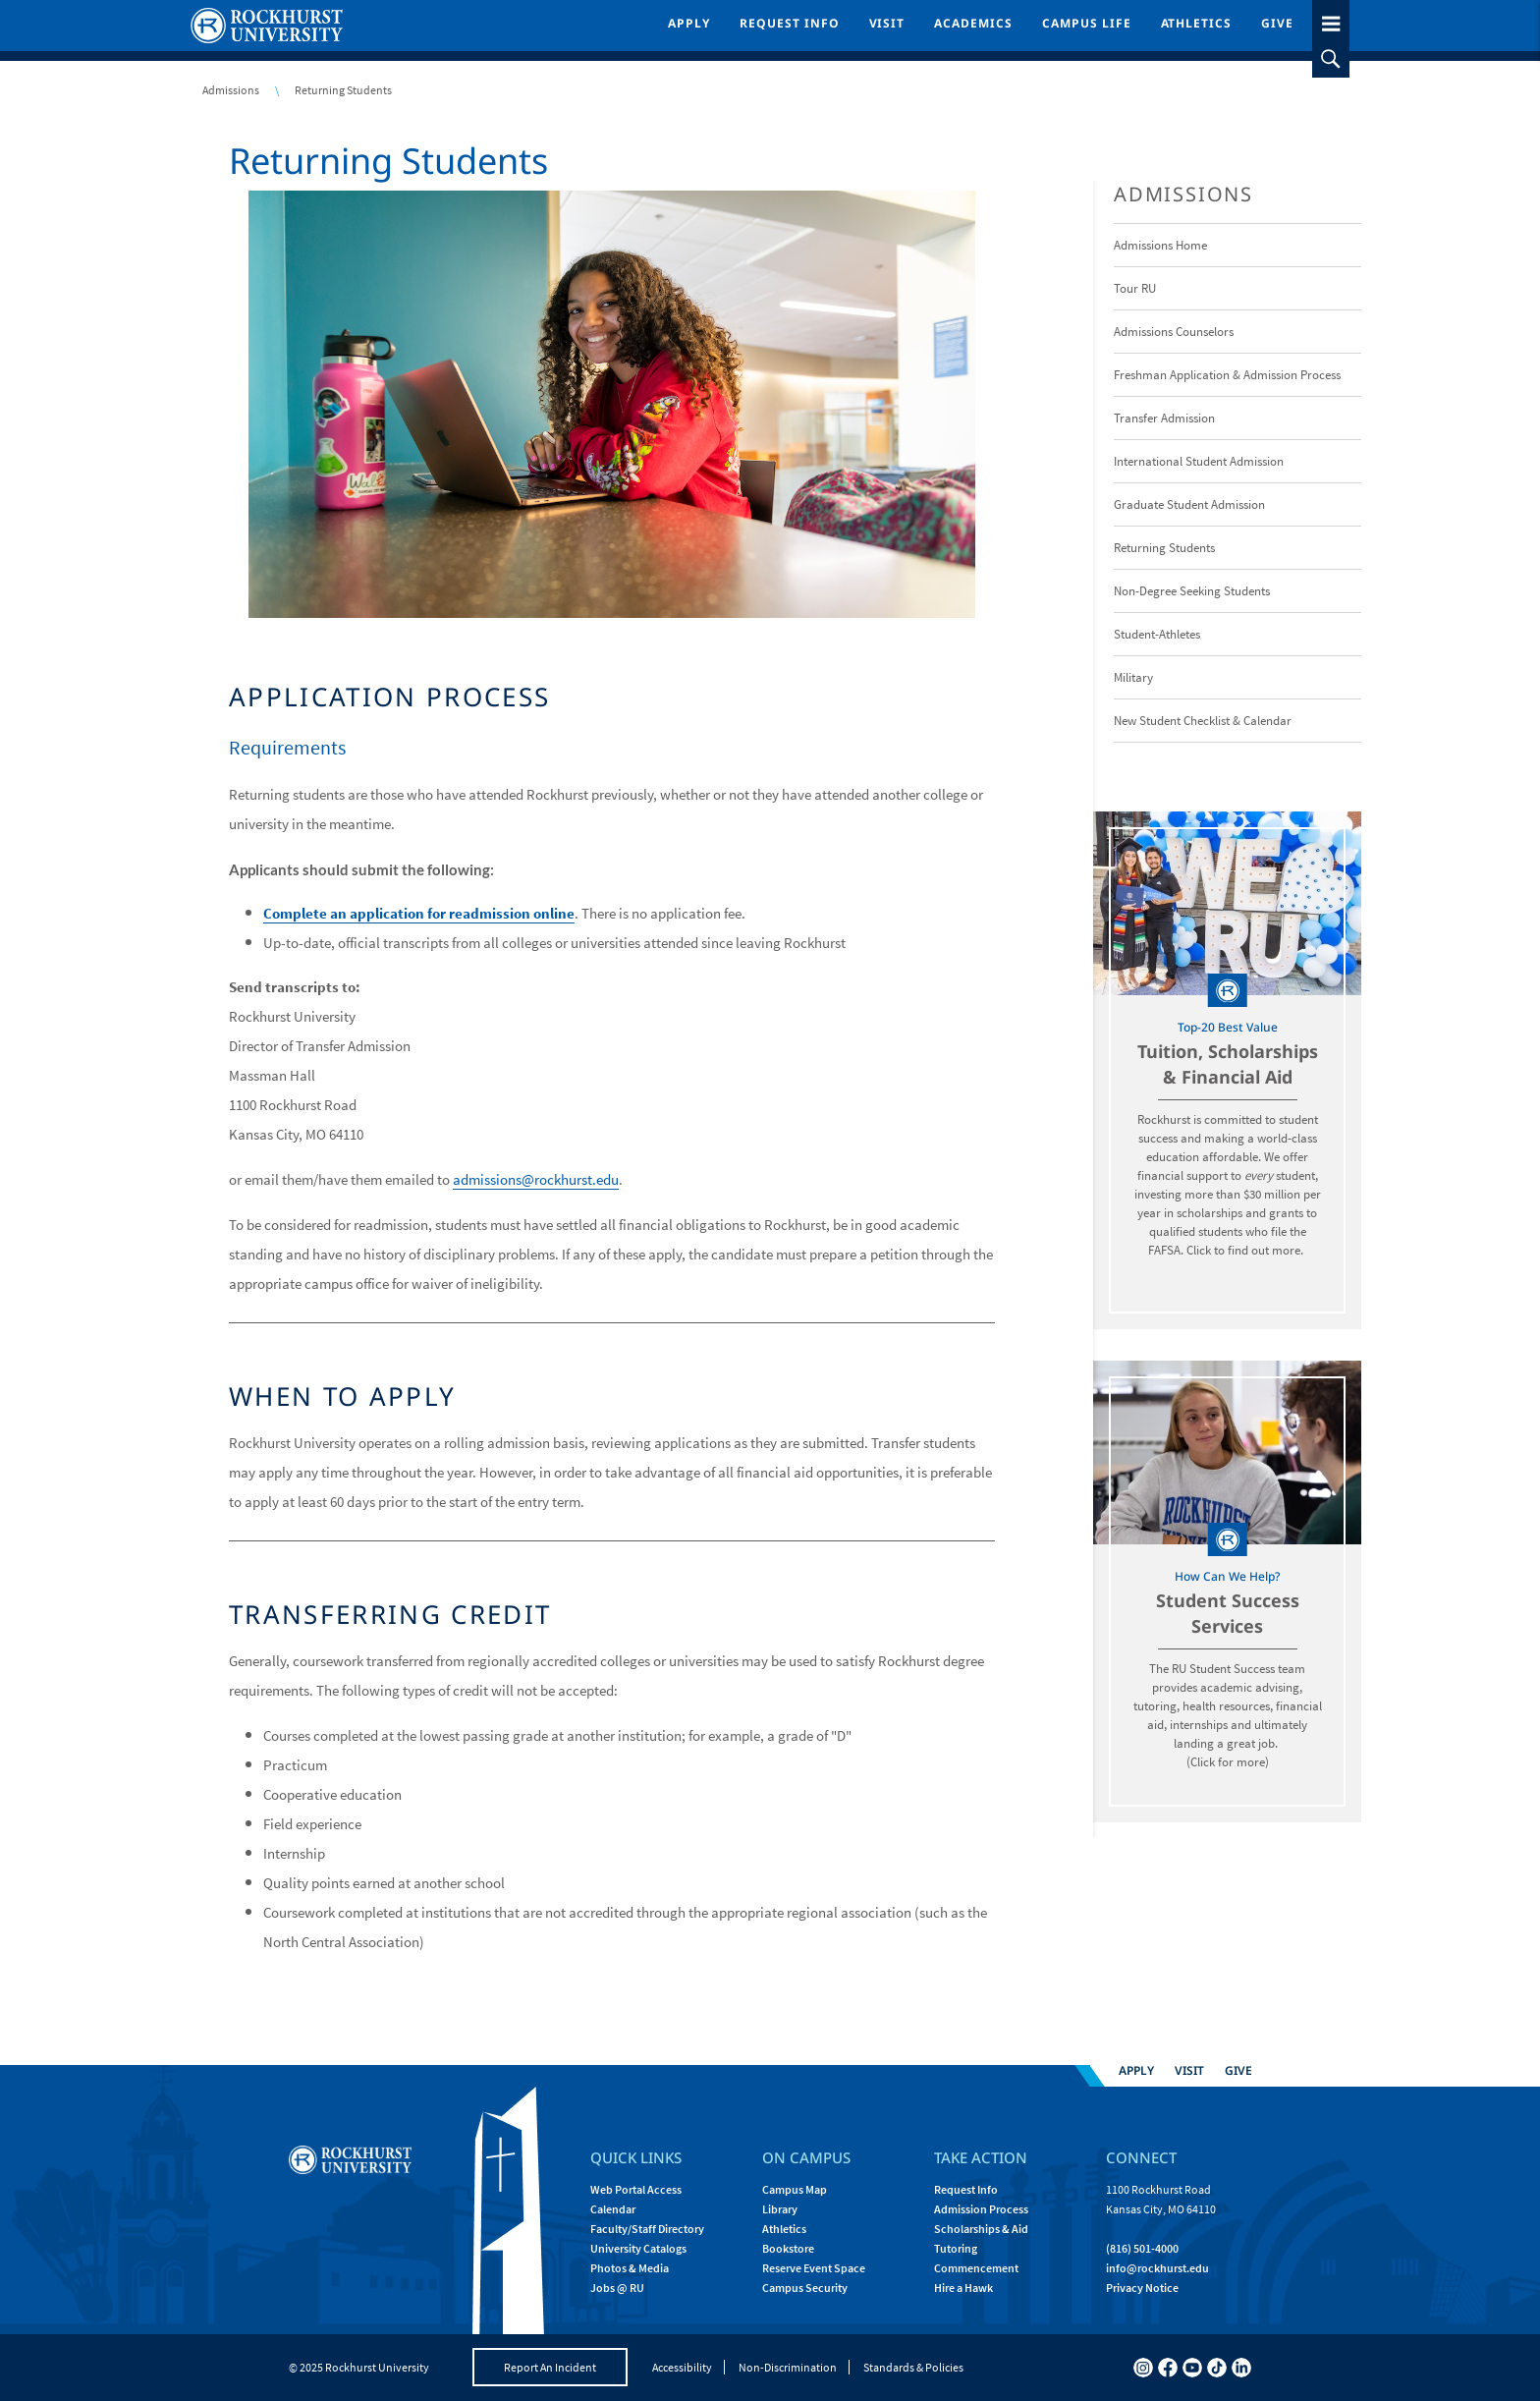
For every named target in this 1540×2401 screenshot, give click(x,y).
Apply (689, 23)
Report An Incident (550, 2367)
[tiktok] (1217, 2367)
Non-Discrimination (788, 2367)
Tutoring (955, 2248)
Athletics (1197, 23)
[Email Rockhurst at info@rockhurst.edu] (1157, 2268)
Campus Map (794, 2189)
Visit (887, 23)
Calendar (612, 2209)
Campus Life (1086, 23)
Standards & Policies (913, 2367)
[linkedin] (1241, 2367)
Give (1277, 23)
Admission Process (981, 2209)
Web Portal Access (636, 2189)
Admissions (230, 90)
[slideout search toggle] (1330, 59)
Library (780, 2209)
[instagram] (1143, 2367)
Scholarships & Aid (981, 2228)
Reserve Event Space (813, 2268)
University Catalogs (638, 2248)
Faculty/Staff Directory (647, 2228)
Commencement (976, 2268)
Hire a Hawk (963, 2287)
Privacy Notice (1142, 2287)
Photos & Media (629, 2268)
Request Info (790, 23)
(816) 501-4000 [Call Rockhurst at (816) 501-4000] (1142, 2248)
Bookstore (788, 2248)
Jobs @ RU (617, 2287)
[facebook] (1168, 2367)
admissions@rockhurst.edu (536, 1179)
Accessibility (682, 2367)
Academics (973, 23)
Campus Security (805, 2287)
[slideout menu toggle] (1330, 20)
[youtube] (1192, 2367)
